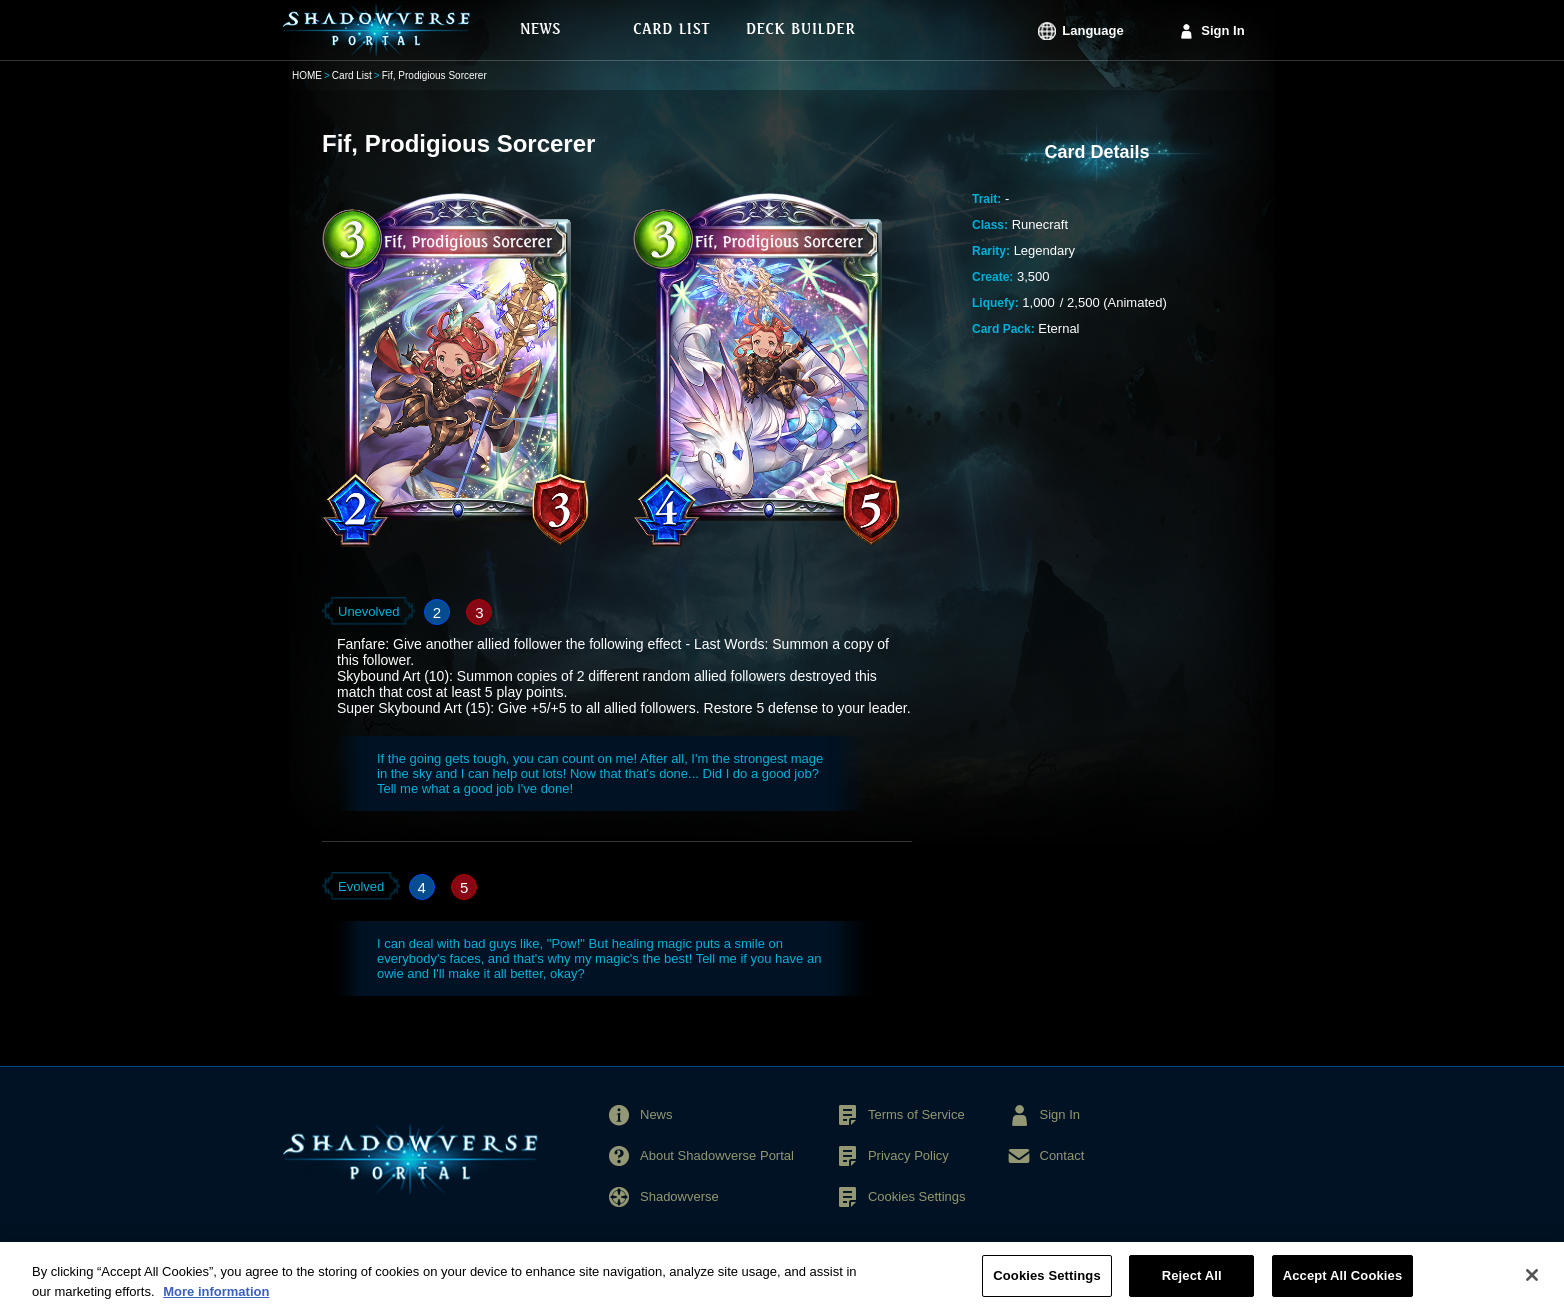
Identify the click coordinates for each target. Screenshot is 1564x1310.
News (656, 1114)
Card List (352, 75)
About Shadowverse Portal (717, 1155)
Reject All (1192, 1284)
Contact (1062, 1155)
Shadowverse (679, 1196)
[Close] (1532, 1284)
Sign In (1222, 30)
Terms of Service (916, 1114)
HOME (307, 75)
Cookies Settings (917, 1196)
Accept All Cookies (1343, 1284)
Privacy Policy (908, 1155)
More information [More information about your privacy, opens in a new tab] (216, 1299)
